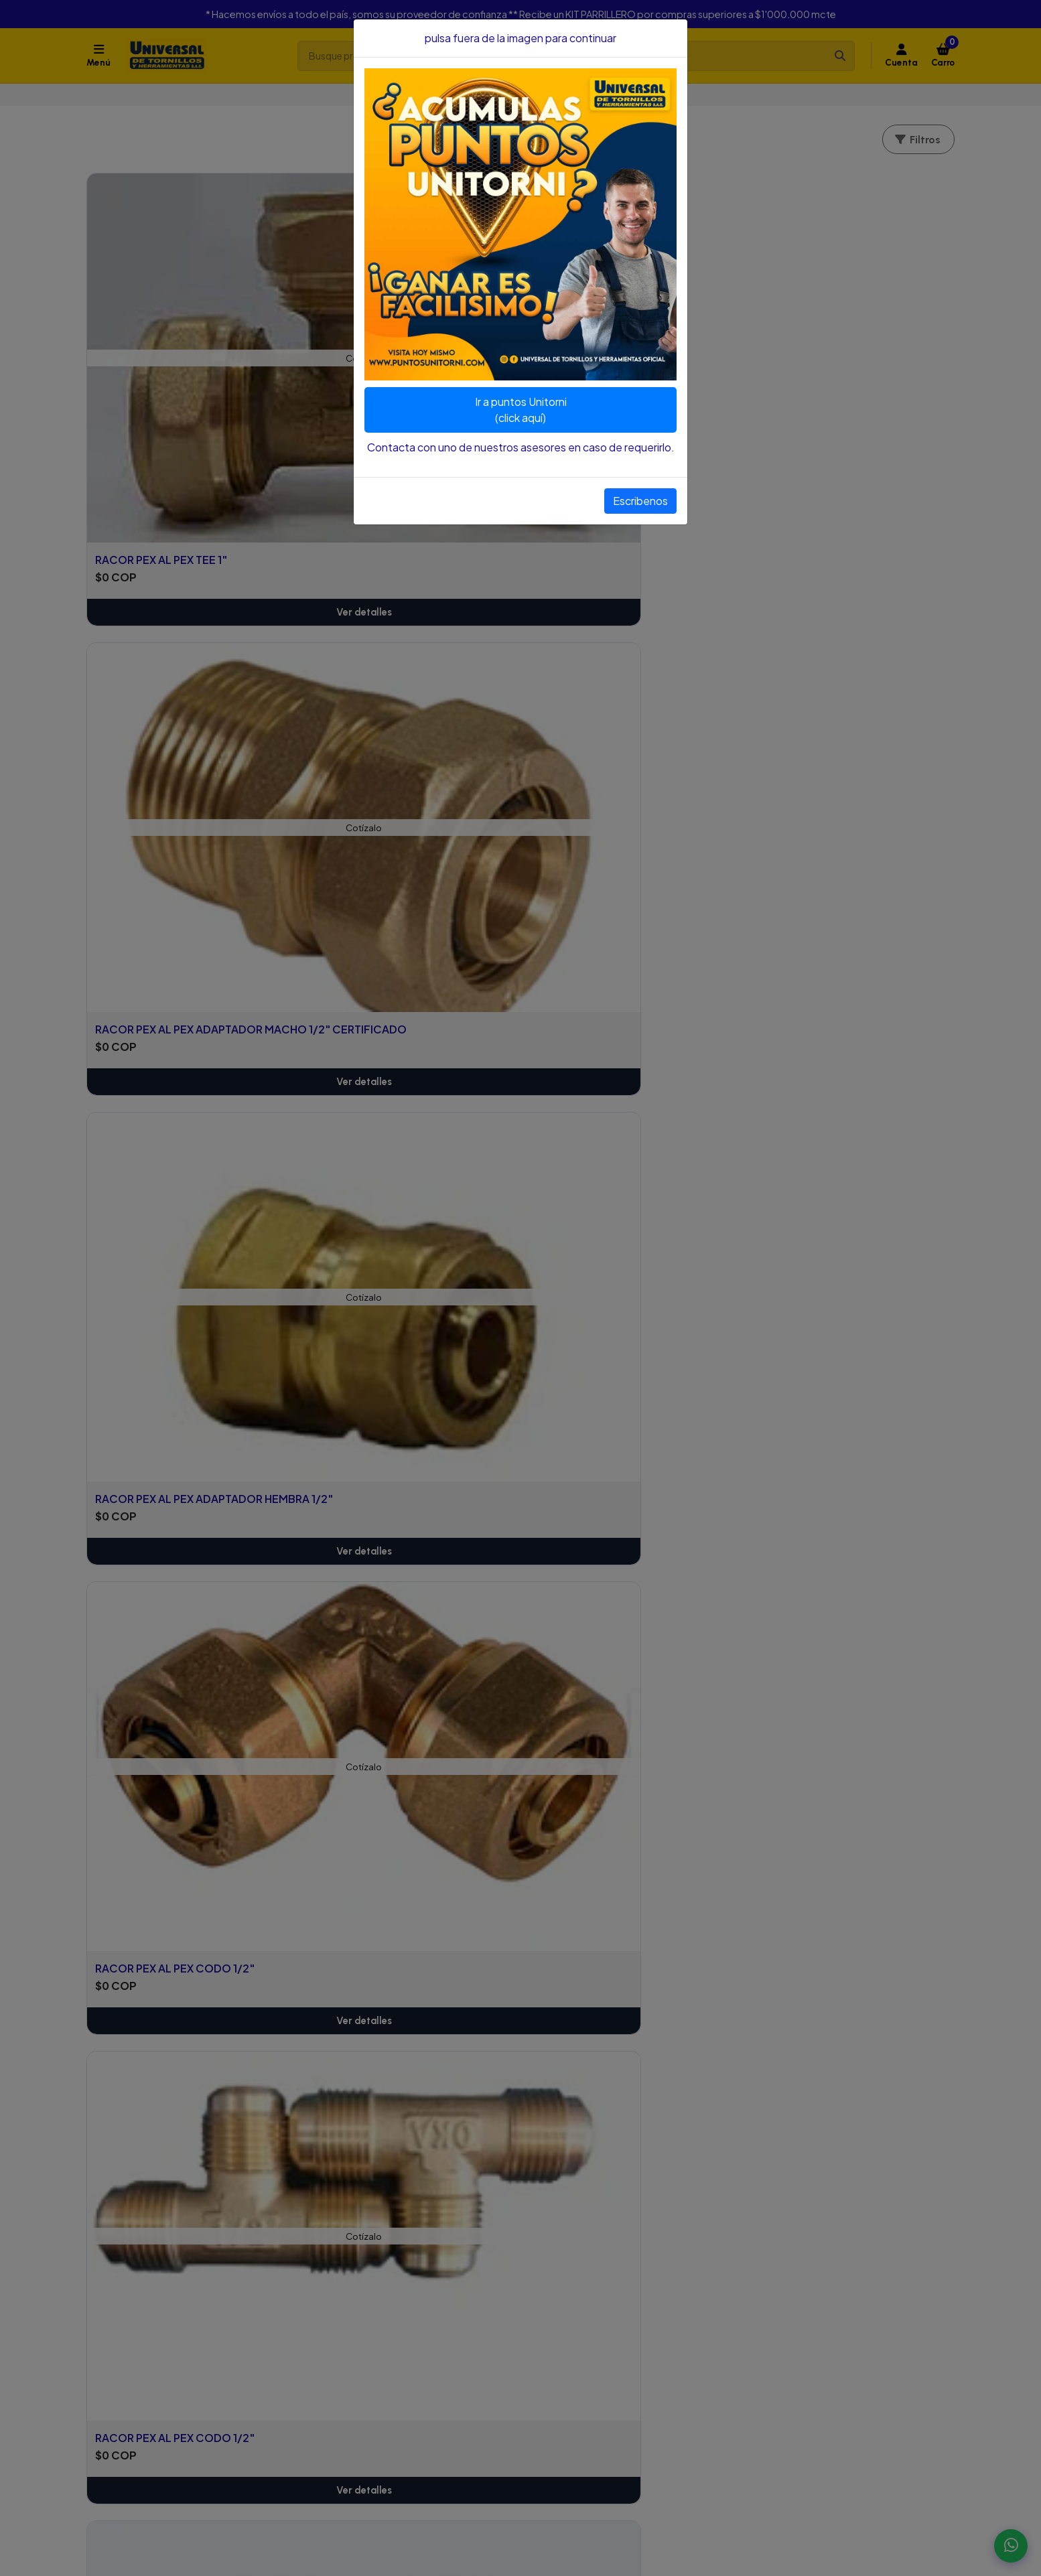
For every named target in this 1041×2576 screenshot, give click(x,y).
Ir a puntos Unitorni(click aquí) (521, 410)
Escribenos (640, 501)
